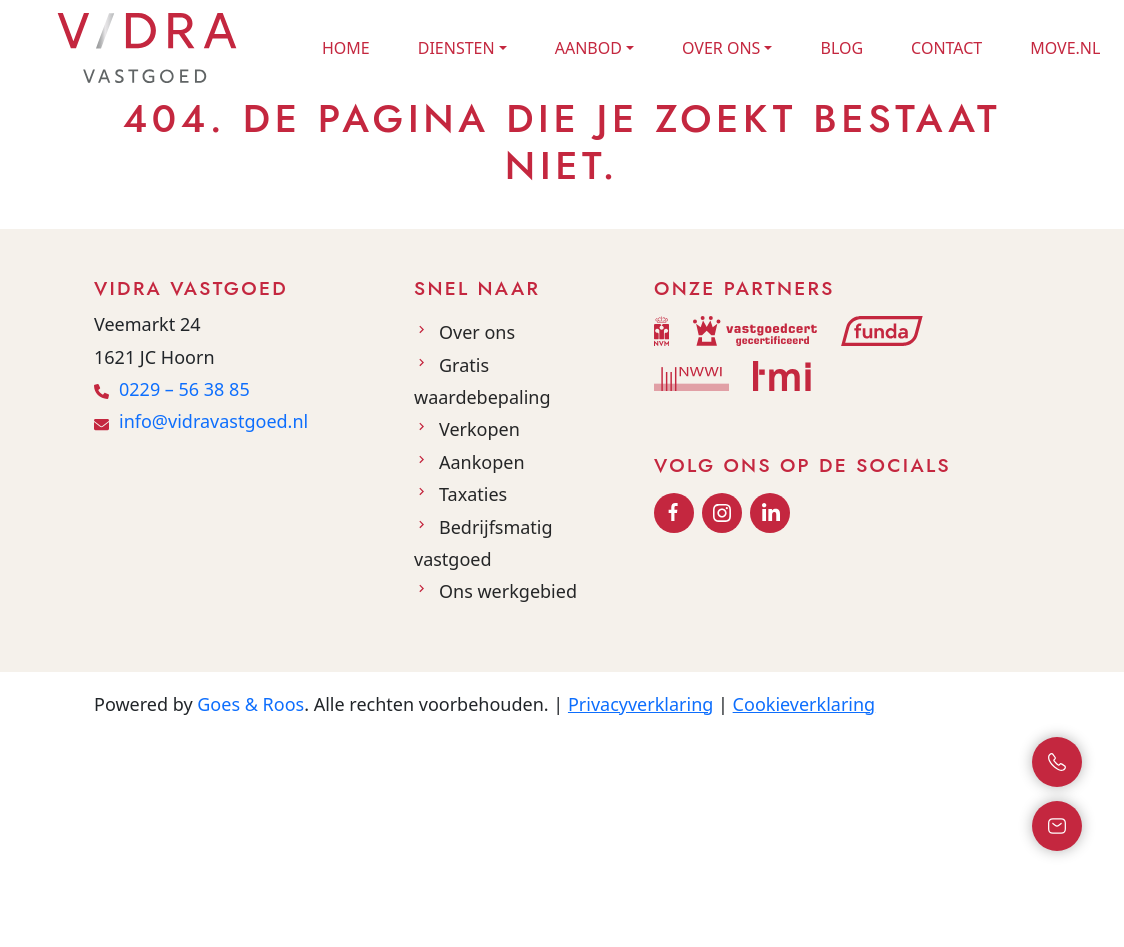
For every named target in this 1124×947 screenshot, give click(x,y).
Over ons (721, 48)
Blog (841, 48)
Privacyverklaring (640, 704)
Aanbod (588, 48)
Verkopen (479, 429)
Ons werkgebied (508, 591)
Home (346, 48)
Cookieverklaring (804, 704)
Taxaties (473, 494)
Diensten (456, 48)
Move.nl (1065, 48)
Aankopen (482, 462)
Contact (946, 48)
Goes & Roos (250, 704)
